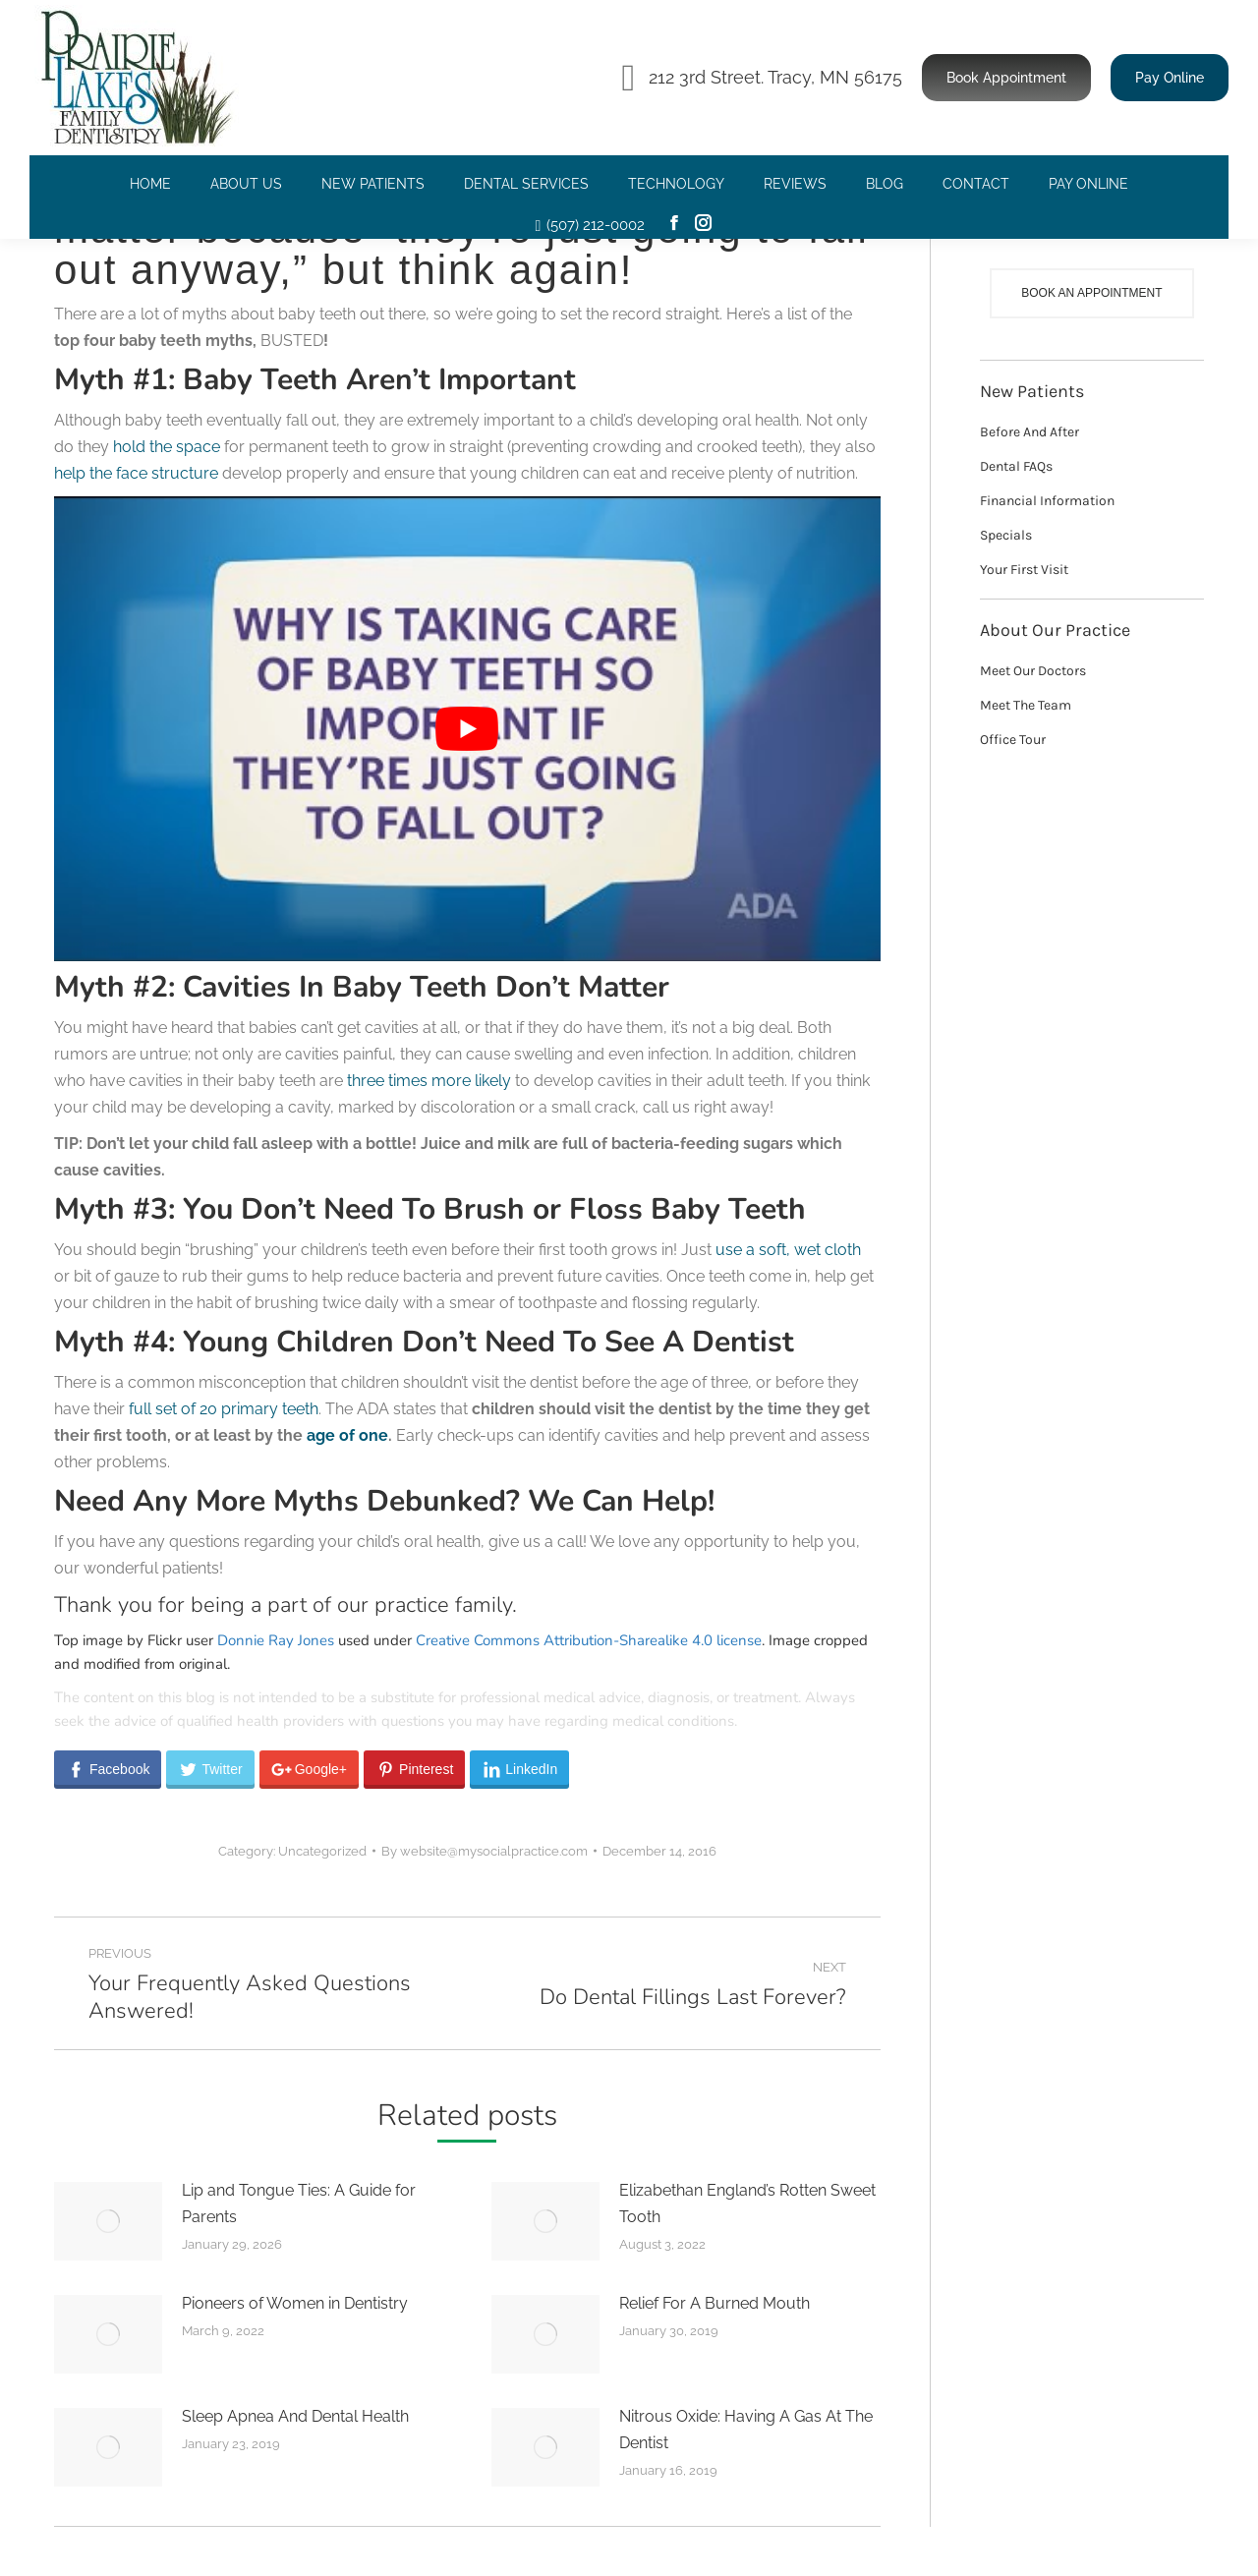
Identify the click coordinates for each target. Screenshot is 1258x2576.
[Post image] (108, 2221)
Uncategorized (322, 1851)
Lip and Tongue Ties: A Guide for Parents (299, 2203)
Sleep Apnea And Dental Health (295, 2416)
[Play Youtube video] (467, 728)
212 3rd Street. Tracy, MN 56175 (762, 77)
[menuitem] (150, 183)
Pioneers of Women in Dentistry (295, 2303)
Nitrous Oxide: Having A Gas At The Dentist (746, 2429)
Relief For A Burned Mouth (714, 2303)
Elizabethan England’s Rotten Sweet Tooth (747, 2203)
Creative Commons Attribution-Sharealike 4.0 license (589, 1640)
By (484, 1851)
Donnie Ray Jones (275, 1640)
